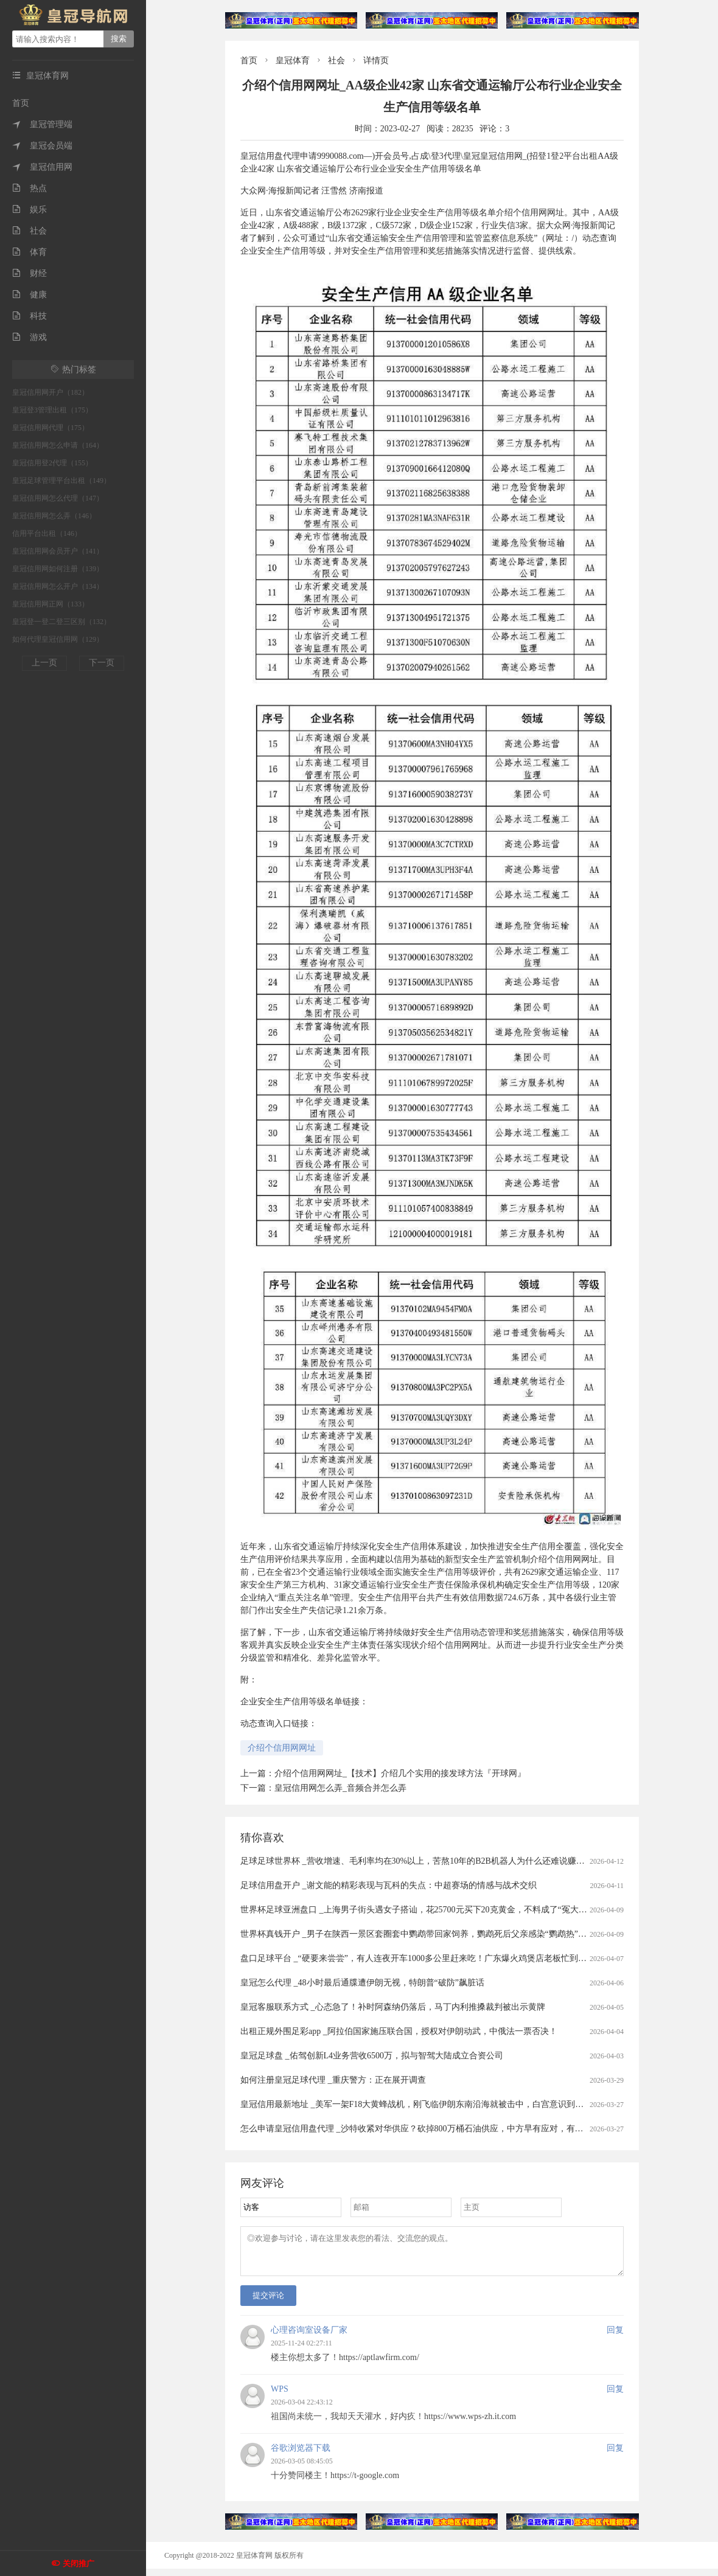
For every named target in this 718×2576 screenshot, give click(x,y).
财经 (29, 273)
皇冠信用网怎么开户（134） (57, 586)
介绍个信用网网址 (282, 1747)
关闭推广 (78, 2563)
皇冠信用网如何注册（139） (57, 568)
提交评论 (268, 2302)
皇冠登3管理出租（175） (52, 410)
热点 (29, 188)
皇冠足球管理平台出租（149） (61, 480)
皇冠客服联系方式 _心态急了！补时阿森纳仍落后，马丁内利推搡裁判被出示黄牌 (392, 2007)
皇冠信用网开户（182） (50, 392)
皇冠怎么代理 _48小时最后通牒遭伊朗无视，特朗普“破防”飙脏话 (362, 1982)
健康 (29, 294)
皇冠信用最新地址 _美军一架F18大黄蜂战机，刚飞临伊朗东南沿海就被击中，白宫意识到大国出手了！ (433, 2104)
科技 (29, 316)
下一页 (101, 662)
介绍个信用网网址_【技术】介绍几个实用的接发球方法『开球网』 (400, 1773)
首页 (20, 103)
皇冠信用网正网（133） (50, 604)
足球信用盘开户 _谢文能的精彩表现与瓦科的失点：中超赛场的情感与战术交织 (388, 1885)
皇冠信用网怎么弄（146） (54, 516)
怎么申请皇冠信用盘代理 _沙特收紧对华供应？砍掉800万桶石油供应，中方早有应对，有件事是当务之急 (437, 2128)
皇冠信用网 (42, 167)
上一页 (44, 662)
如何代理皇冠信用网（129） (57, 639)
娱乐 (29, 209)
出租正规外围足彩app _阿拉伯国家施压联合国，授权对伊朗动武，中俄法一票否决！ (398, 2031)
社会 (29, 230)
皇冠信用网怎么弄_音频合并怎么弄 (340, 1788)
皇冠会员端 (42, 145)
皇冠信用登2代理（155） (52, 463)
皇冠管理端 (42, 124)
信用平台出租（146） (47, 533)
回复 (615, 2337)
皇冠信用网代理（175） (50, 427)
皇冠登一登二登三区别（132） (61, 621)
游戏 (29, 337)
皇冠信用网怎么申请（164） (57, 445)
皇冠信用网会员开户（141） (57, 551)
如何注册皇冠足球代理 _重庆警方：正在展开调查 (333, 2080)
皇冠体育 (293, 60)
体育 (29, 252)
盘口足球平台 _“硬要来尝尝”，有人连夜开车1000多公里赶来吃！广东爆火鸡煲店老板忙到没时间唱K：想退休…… (454, 1958)
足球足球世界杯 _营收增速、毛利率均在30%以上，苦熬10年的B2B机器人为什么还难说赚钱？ (416, 1861)
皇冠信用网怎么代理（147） (57, 498)
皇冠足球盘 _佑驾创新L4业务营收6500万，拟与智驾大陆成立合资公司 (371, 2055)
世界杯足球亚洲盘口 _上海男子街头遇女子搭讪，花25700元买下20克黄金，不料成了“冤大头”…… (424, 1909)
